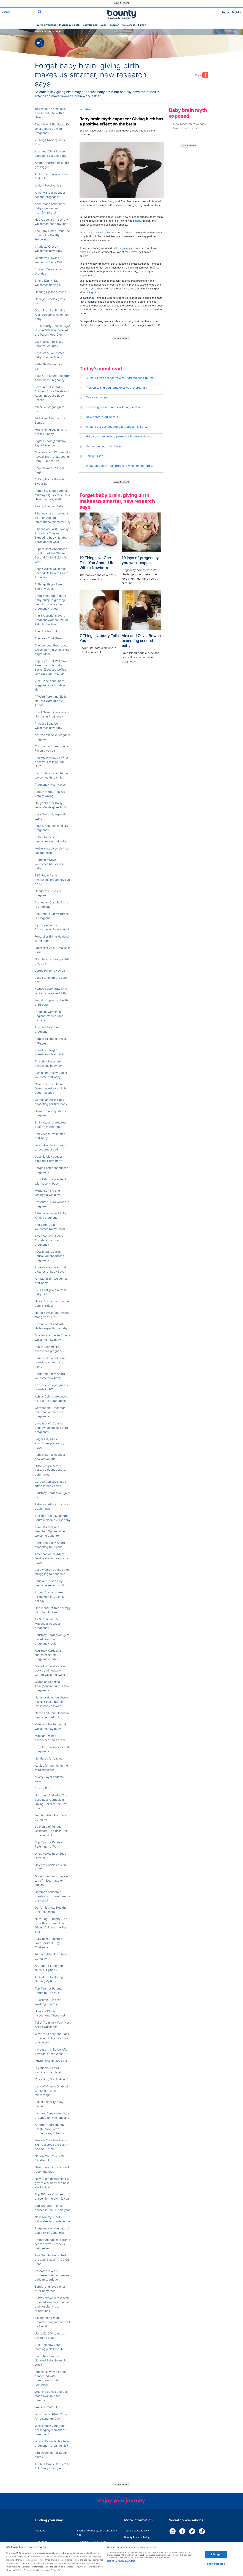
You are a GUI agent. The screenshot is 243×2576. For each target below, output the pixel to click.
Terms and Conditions (136, 2530)
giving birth (92, 292)
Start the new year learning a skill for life (49, 2347)
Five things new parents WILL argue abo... (114, 407)
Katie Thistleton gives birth (49, 366)
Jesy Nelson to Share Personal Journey (49, 344)
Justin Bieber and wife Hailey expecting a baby (51, 1326)
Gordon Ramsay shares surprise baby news (50, 1484)
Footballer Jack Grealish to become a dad (51, 1147)
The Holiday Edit (46, 631)
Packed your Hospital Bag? (49, 470)
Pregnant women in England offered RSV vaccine (49, 1016)
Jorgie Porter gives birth (51, 970)
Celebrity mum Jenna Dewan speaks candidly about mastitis (51, 1088)
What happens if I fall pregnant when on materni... (119, 465)
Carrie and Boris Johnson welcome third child (52, 1715)
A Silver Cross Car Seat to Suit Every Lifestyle (52, 2466)
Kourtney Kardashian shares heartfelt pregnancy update (48, 1655)
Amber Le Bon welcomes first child (51, 176)
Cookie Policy (132, 2543)
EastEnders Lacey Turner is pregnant (51, 916)
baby (138, 220)
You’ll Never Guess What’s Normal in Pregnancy (52, 714)
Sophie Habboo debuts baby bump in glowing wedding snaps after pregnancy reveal (50, 602)
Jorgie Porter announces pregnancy (51, 1170)
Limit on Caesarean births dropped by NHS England (52, 2115)
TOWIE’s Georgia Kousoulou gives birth (49, 1052)
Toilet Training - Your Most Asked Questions (53, 2025)
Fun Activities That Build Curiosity (51, 1817)
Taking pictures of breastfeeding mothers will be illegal (53, 2322)
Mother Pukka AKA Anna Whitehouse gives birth (51, 991)
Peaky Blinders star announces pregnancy (49, 1349)
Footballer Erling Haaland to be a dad (52, 938)
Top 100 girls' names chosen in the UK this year (52, 2208)
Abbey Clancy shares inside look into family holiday (49, 1597)
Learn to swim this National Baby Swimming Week (51, 2360)
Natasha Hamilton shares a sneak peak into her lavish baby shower (51, 1702)
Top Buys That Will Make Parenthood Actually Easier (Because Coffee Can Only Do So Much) (51, 667)
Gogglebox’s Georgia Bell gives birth (52, 961)
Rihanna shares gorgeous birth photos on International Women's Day (53, 518)
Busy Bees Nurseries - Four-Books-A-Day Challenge (49, 1943)
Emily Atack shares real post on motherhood (50, 1124)
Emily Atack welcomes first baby (50, 1136)
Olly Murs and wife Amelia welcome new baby (52, 1337)
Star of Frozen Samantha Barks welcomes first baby (52, 1518)
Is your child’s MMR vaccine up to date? (48, 2070)
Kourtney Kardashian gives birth (52, 1495)
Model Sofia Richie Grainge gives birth (48, 1193)
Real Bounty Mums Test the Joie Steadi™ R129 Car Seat (52, 2260)
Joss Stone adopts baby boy (51, 980)
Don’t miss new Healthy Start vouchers (50, 1910)
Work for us (41, 2541)
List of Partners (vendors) (121, 2565)
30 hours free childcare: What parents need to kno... (121, 378)
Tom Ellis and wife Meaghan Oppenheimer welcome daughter (50, 1531)
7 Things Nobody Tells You (50, 142)
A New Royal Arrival (48, 185)
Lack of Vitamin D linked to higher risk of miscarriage (51, 2091)
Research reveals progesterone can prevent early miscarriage (52, 2275)
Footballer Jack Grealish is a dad (52, 950)
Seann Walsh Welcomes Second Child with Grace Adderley (51, 573)
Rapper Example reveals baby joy (51, 1041)
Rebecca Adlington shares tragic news (52, 1506)
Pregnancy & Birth (69, 25)
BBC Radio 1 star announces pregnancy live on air (52, 880)
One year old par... (98, 397)
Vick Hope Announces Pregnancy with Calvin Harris (50, 685)
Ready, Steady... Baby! (49, 506)
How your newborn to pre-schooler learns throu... (119, 436)
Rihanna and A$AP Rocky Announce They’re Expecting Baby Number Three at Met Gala (52, 535)
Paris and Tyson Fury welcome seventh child (50, 1583)
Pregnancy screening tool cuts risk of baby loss (52, 2230)
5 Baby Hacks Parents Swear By (49, 481)
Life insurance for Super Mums (51, 2455)
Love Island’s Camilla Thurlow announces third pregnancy (51, 1428)
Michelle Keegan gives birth (49, 409)
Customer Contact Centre (92, 2541)
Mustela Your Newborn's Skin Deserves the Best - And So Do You (51, 2145)
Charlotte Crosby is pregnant (48, 893)
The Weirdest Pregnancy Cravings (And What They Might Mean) (52, 650)
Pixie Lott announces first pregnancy (52, 1749)
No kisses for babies (48, 1758)
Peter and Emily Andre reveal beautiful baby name (50, 1362)
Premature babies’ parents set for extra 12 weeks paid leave (52, 2244)
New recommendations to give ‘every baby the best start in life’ (52, 2183)
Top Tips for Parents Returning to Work (48, 1844)
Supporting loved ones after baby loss (50, 2289)
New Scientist (106, 232)
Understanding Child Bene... (104, 446)
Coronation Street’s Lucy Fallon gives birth (51, 748)
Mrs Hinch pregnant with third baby (51, 1002)
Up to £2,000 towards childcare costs (50, 2335)
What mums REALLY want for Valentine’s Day (52, 2416)
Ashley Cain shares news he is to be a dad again (51, 1398)
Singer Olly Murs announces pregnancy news (49, 1443)
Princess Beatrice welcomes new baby (48, 726)
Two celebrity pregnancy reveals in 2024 (51, 1387)
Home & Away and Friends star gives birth (52, 1315)
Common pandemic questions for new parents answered (52, 1896)
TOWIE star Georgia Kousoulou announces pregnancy (49, 1256)
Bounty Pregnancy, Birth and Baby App (97, 2532)
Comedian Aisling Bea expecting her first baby (51, 1102)
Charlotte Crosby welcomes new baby (48, 249)
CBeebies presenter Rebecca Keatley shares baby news (51, 1470)
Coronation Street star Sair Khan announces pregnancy (50, 1412)
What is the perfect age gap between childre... (117, 426)
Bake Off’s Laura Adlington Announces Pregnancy (52, 378)
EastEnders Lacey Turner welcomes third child (51, 775)
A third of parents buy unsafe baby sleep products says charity (49, 2129)
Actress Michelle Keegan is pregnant (52, 737)
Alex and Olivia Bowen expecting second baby (50, 153)
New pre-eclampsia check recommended (52, 2169)
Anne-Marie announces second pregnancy (50, 195)
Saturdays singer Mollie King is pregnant (50, 1215)
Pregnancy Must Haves (50, 784)
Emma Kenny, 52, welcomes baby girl (48, 283)
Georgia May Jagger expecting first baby (48, 1159)
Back (85, 109)
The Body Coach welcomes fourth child (50, 1227)
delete (34, 12)
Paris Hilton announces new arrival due (50, 1457)
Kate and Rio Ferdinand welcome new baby (50, 1726)
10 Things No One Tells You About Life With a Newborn (50, 113)
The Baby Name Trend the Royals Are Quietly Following (52, 235)
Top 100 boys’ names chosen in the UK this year (52, 2196)
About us (40, 2530)
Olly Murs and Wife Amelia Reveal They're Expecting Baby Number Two (52, 457)
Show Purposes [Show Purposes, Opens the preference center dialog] (216, 2568)
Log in (225, 12)
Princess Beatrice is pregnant (48, 1029)
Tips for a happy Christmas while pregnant (52, 927)
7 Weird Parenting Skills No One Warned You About (50, 701)
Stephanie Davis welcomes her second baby (49, 864)
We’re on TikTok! (46, 2407)
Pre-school (128, 25)
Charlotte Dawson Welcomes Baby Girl (48, 260)
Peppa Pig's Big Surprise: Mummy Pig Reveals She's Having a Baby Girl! (52, 495)
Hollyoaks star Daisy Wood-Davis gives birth (51, 805)
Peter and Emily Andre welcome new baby (50, 1376)
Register (236, 12)
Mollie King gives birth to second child (52, 850)
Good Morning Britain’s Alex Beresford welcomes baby (52, 315)
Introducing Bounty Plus (51, 2061)
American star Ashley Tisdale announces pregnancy (49, 1240)
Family (142, 25)
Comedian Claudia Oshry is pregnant (51, 904)
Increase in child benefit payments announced (51, 2052)
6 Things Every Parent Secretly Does (49, 586)
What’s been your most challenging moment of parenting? (50, 2430)
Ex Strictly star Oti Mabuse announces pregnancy (48, 1624)
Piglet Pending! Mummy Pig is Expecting (50, 443)
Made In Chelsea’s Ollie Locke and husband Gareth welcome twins (50, 1670)
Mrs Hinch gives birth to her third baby (51, 432)
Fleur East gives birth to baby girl (51, 1292)
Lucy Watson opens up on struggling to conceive (52, 1572)
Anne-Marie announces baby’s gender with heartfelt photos (50, 208)
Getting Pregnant (46, 25)
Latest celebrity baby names (49, 2104)
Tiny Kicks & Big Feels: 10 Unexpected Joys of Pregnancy (52, 129)
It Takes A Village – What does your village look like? (51, 762)
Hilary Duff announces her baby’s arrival (52, 1303)
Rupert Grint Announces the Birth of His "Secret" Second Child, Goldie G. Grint (51, 555)
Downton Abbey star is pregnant (50, 1113)
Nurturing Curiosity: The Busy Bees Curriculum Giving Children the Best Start (51, 1802)
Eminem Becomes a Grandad (48, 271)
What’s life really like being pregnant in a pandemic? (52, 2443)
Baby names (90, 25)
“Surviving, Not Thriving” (51, 2079)
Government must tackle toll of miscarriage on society (51, 1881)
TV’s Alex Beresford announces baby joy (48, 1063)
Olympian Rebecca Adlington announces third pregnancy (52, 1686)
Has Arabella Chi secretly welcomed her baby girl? (52, 222)
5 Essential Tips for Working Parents (48, 2002)
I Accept (215, 2559)
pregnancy (124, 248)
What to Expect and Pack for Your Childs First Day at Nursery (52, 2038)
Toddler (114, 25)
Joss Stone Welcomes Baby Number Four (49, 355)
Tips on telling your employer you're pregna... (116, 387)
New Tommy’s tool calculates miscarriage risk (52, 2219)
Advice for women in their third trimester (52, 1768)
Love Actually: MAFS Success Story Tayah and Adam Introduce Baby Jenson (52, 393)
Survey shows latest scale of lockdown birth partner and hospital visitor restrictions (52, 2304)
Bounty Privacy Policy (136, 2537)
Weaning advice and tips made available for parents (51, 2396)
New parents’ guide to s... (103, 417)
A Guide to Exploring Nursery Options (49, 1968)
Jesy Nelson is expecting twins (51, 816)
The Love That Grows (49, 638)
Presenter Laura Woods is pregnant (52, 1204)
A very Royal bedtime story (49, 1779)
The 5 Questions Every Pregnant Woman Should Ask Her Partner (51, 620)
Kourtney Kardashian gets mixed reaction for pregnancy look (52, 1639)
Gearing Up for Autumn (50, 292)
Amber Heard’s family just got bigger (52, 165)
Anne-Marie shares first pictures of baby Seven (50, 1269)
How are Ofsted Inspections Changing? (50, 2013)
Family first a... (95, 456)
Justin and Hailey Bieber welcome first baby (51, 1075)
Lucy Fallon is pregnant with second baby (50, 1181)
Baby (104, 25)
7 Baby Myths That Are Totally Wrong (50, 794)
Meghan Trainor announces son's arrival (50, 1738)
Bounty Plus (43, 1788)
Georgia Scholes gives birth (50, 301)
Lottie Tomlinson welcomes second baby (51, 839)
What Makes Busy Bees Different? (50, 1856)
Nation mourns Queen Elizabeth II (49, 2158)
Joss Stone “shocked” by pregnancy (51, 828)
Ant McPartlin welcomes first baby (51, 1281)
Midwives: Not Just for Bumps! (50, 420)
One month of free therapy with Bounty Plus (53, 1610)
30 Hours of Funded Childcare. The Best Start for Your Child (52, 1831)
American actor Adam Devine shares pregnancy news (52, 1558)
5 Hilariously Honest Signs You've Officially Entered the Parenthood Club (52, 330)
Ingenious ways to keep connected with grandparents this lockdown (51, 2378)
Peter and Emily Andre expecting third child (50, 1545)
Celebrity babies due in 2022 (50, 1867)
